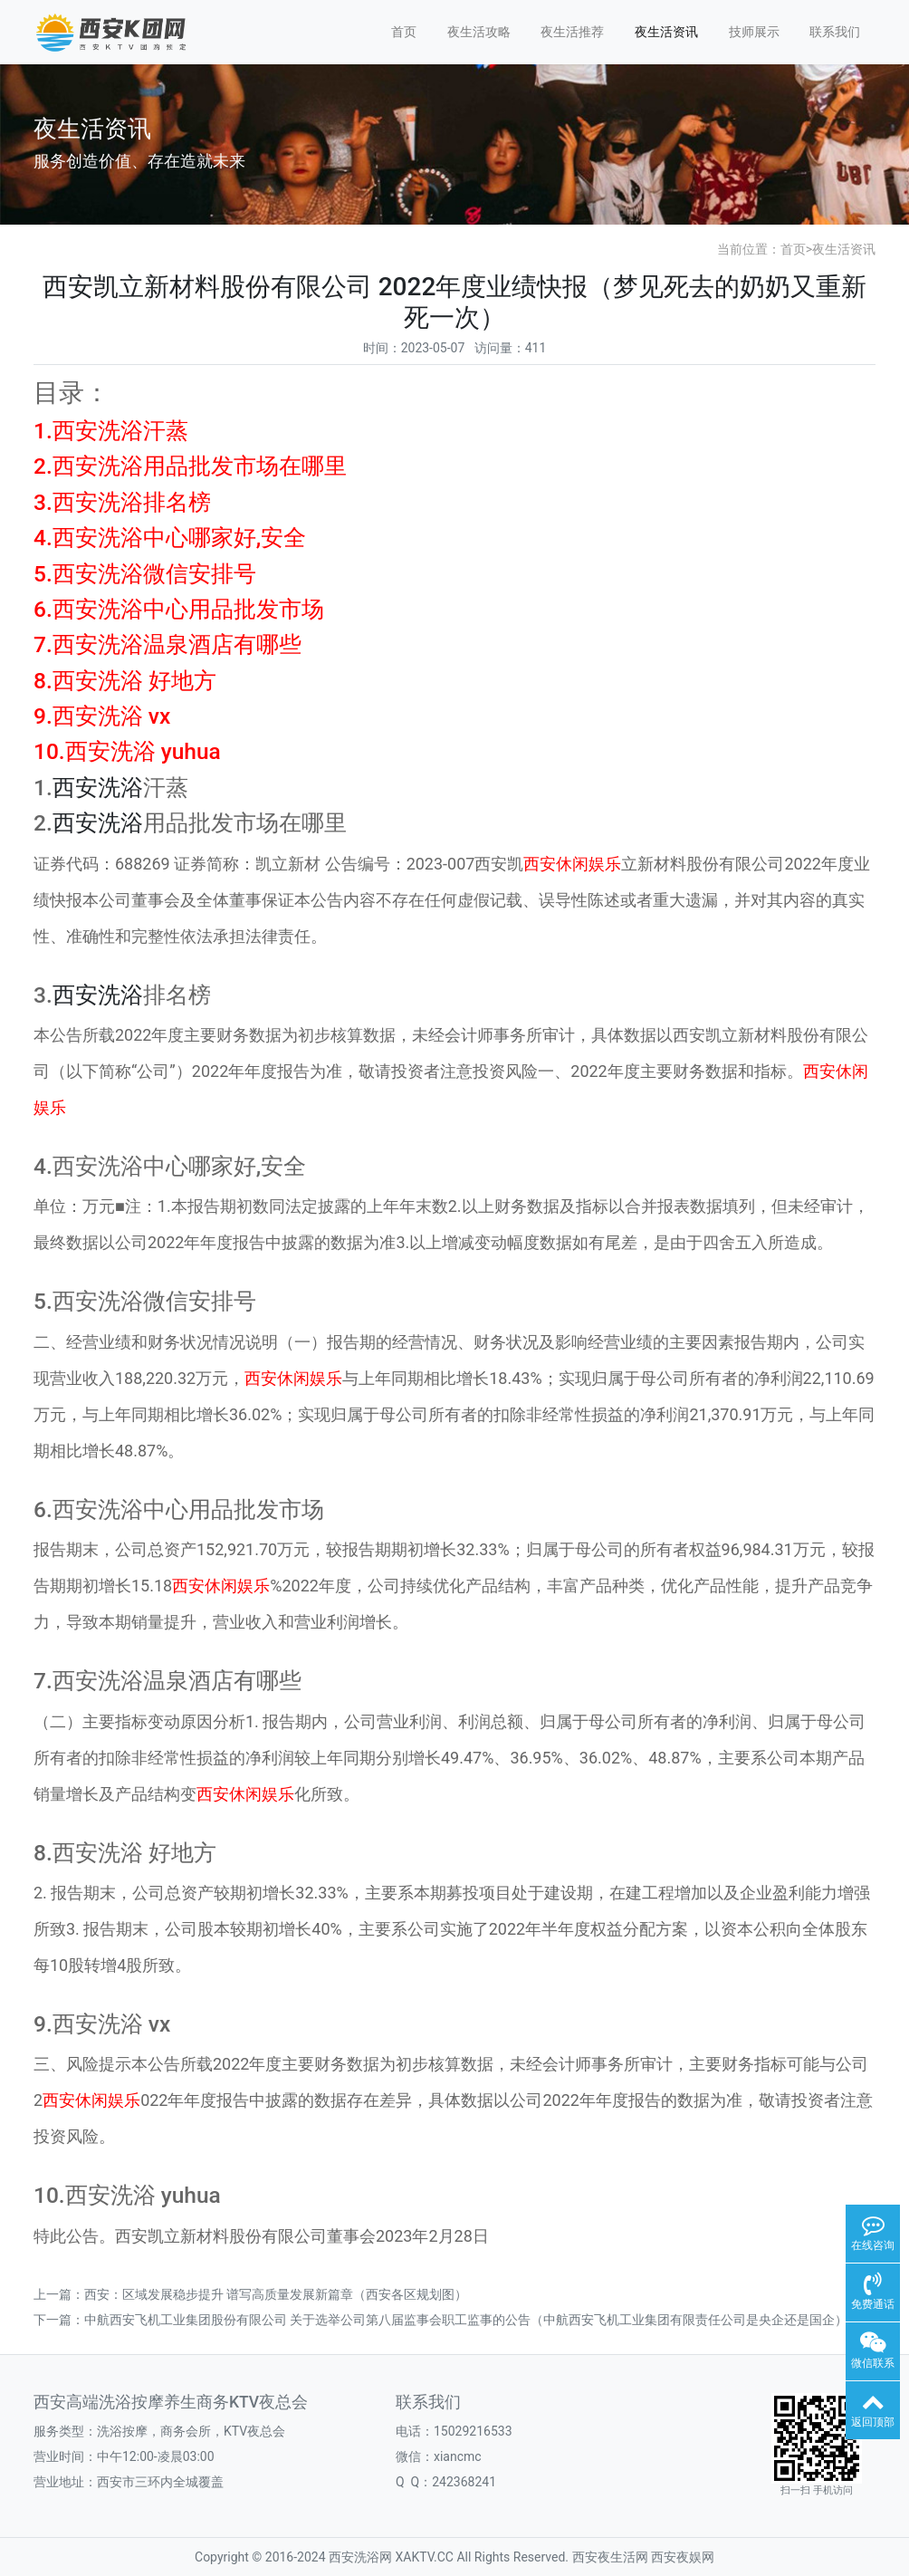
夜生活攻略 (479, 31)
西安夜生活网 (610, 2557)
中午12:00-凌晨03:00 (156, 2456)
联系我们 (834, 31)
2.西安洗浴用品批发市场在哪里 (190, 466)
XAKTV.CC (425, 2557)
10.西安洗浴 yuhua (127, 751)
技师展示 (754, 31)
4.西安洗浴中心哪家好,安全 (169, 537)
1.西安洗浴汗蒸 (110, 431)
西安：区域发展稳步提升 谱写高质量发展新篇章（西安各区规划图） (275, 2294)
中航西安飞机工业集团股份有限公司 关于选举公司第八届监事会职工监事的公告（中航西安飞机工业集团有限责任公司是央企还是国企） (465, 2319)
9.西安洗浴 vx (101, 716)
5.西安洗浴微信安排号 (144, 574)
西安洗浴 (98, 787)
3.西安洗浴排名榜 (122, 502)
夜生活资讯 (666, 31)
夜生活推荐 (572, 31)
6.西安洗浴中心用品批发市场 (178, 609)
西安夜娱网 (682, 2557)
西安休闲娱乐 (572, 863)
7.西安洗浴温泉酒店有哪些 (167, 644)
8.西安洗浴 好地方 (124, 681)
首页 (403, 31)
